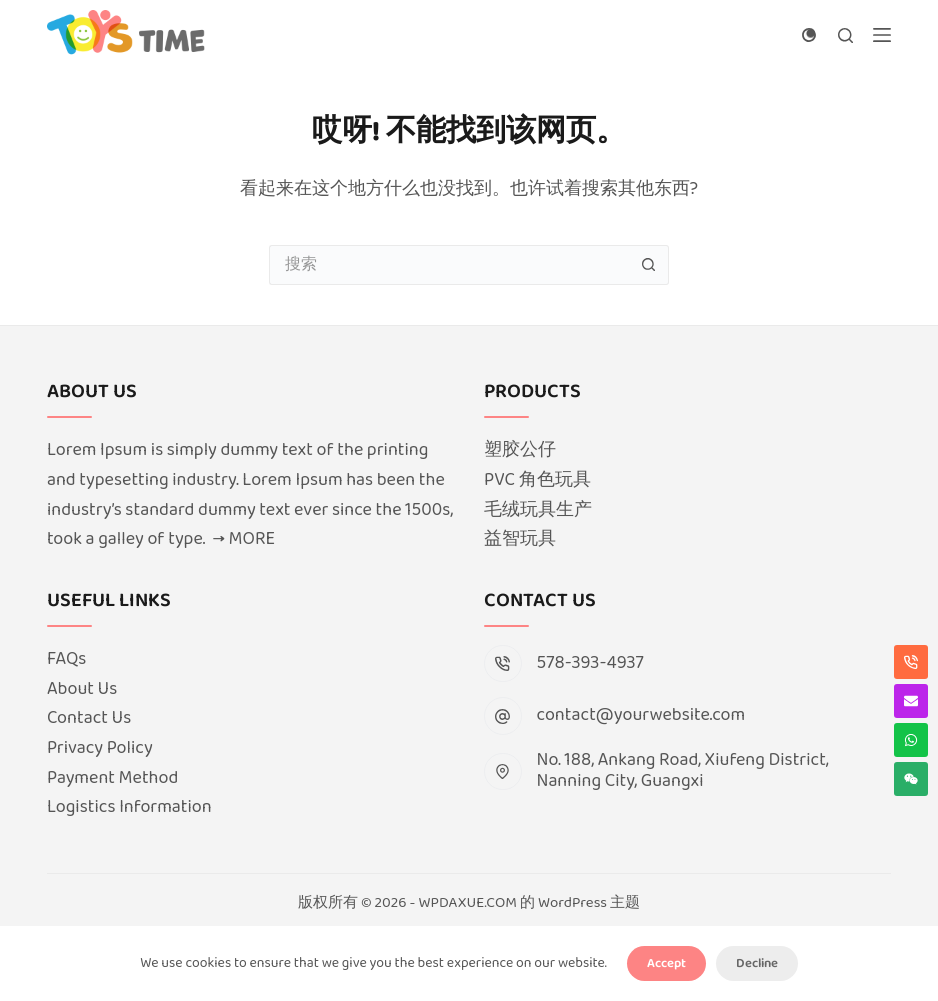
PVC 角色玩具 (537, 480)
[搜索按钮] (649, 265)
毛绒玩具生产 (538, 510)
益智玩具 (520, 539)
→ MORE (244, 539)
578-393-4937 (590, 663)
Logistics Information (129, 807)
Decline (757, 963)
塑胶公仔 (520, 450)
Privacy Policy (100, 748)
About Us (82, 689)
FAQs (67, 659)
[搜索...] (449, 265)
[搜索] (845, 35)
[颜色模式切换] (809, 35)
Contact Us (89, 718)
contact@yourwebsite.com (641, 715)
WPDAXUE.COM (467, 903)
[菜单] (882, 35)
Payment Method (112, 778)
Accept (666, 963)
